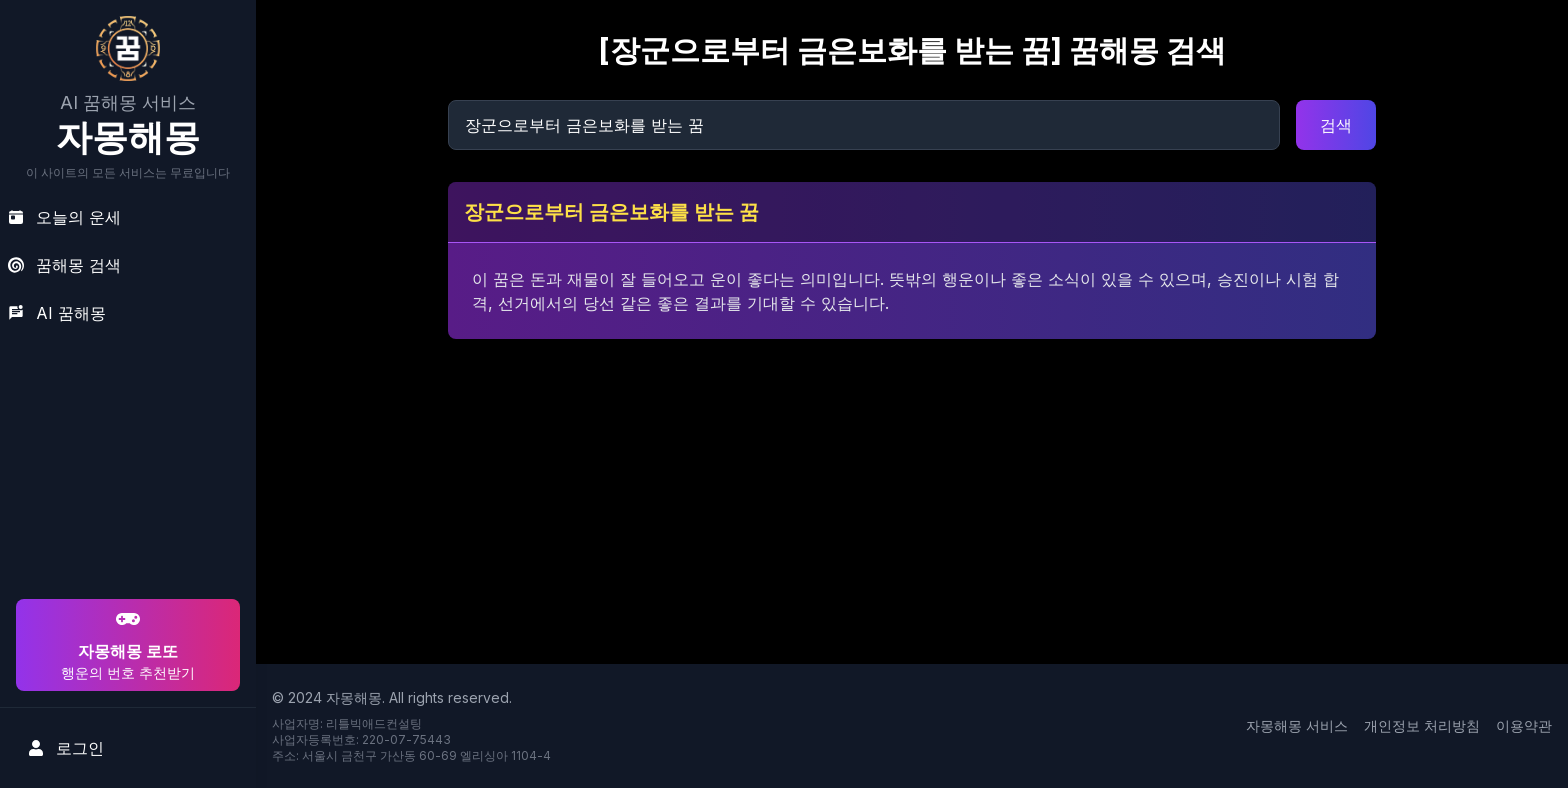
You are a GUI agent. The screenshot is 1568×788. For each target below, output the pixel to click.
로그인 (66, 748)
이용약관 (1524, 725)
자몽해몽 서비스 (1297, 725)
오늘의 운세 (64, 217)
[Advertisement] (125, 466)
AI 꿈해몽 (57, 313)
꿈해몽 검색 (64, 265)
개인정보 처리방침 (1422, 725)
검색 (1336, 125)
